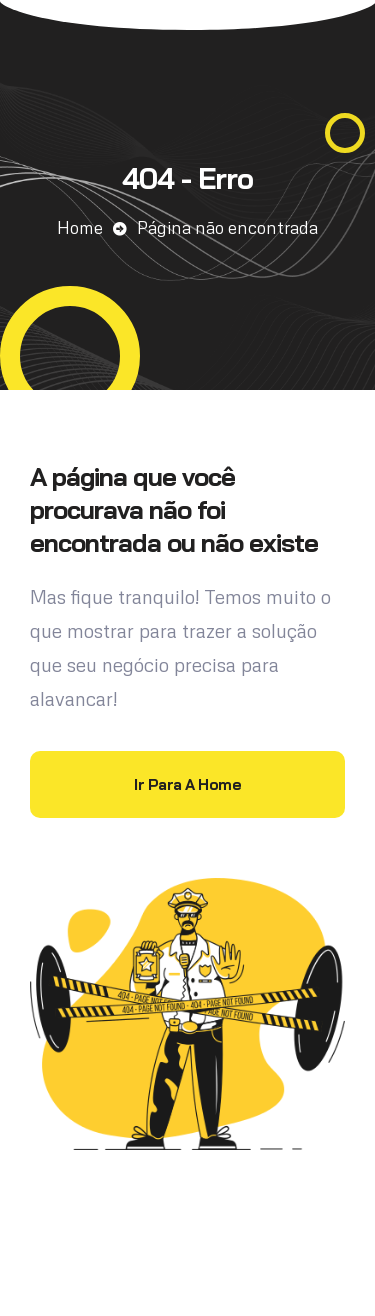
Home (80, 227)
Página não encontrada (227, 227)
